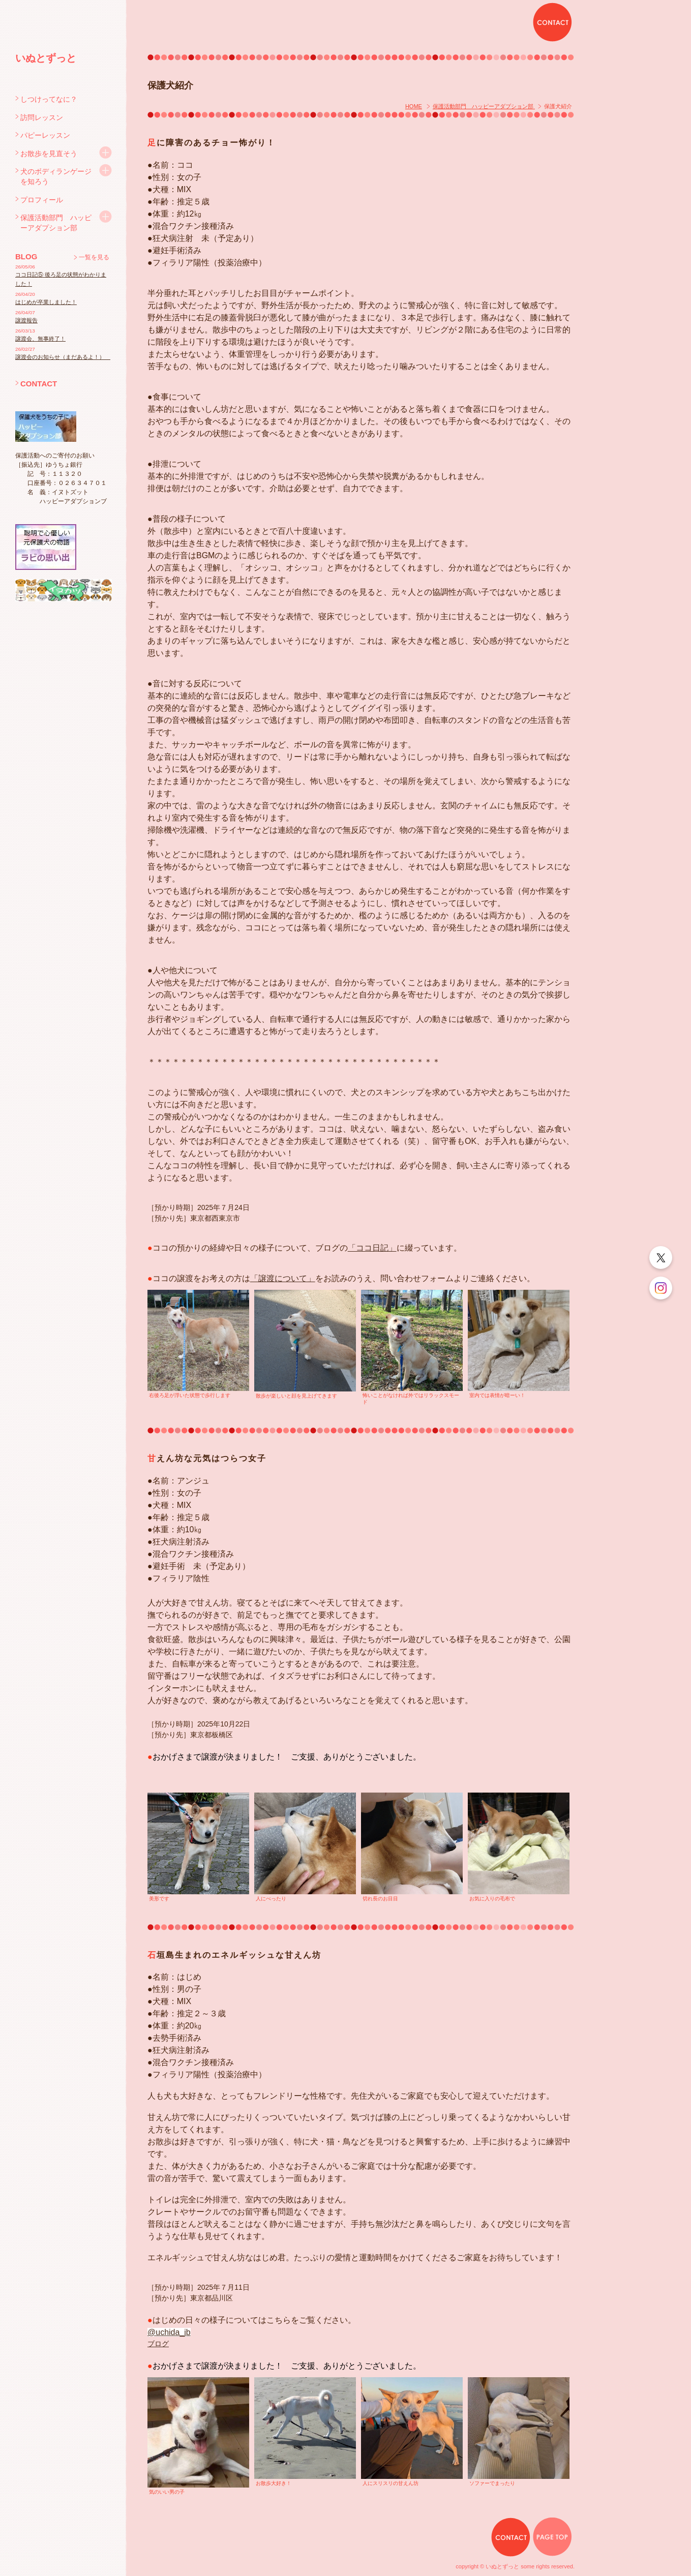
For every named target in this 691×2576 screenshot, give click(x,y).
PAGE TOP (552, 2537)
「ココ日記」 (372, 1248)
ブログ (158, 2344)
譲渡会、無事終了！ (40, 339)
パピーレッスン (45, 135)
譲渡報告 (26, 320)
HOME (413, 106)
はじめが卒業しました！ (46, 302)
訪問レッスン (41, 117)
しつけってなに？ (48, 99)
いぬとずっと (45, 58)
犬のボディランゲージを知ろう (56, 176)
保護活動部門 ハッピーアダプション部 (56, 223)
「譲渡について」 (282, 1278)
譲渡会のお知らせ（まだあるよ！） (62, 357)
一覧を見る (94, 257)
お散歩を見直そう (48, 153)
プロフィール (41, 200)
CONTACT (38, 383)
